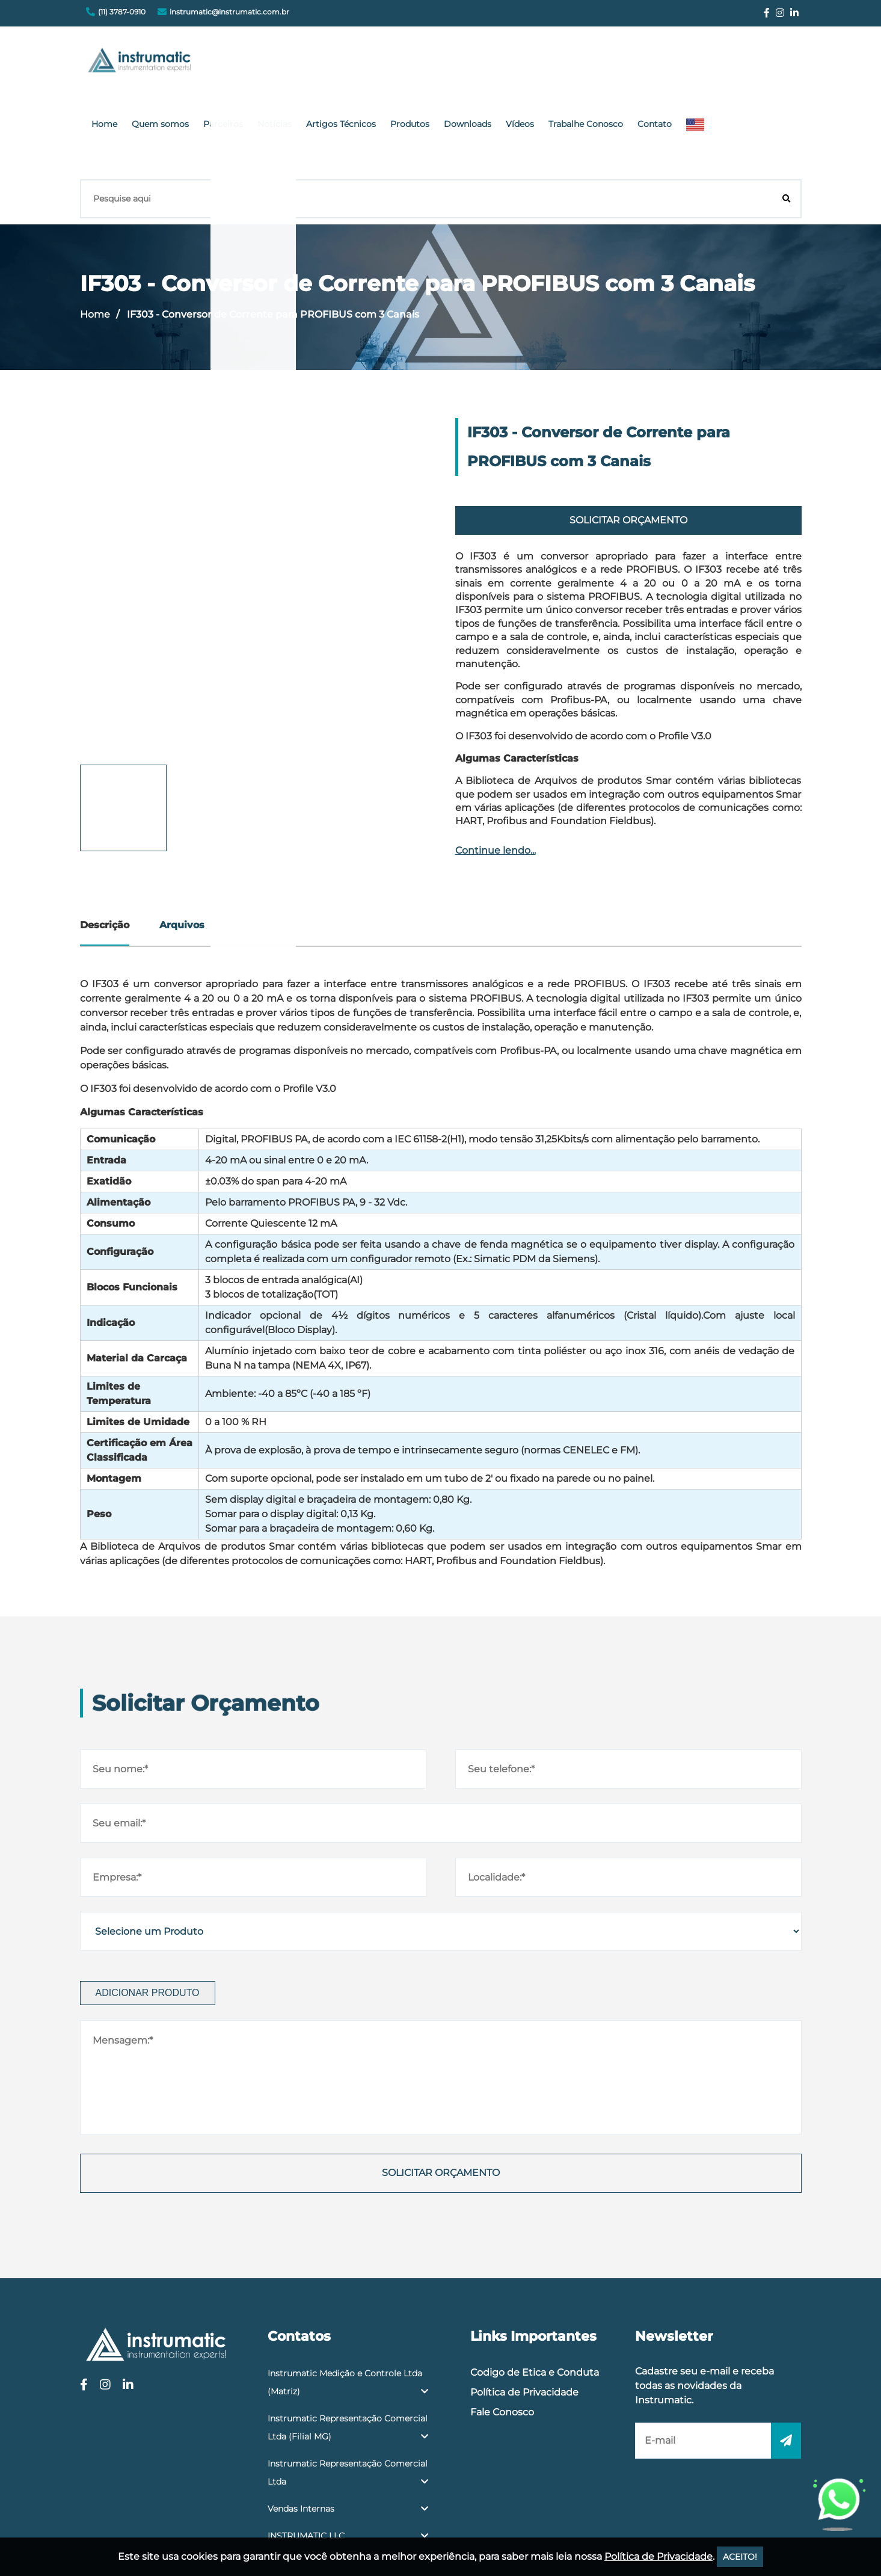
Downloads (585, 63)
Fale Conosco (502, 2322)
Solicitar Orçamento (628, 430)
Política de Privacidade (524, 2302)
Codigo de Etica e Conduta (534, 2282)
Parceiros (364, 63)
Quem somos (307, 63)
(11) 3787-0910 (122, 11)
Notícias (410, 63)
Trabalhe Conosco (691, 63)
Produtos (533, 63)
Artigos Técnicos (470, 63)
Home (258, 63)
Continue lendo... (495, 760)
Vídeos (631, 63)
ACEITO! (740, 2556)
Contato (754, 63)
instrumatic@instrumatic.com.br (229, 11)
